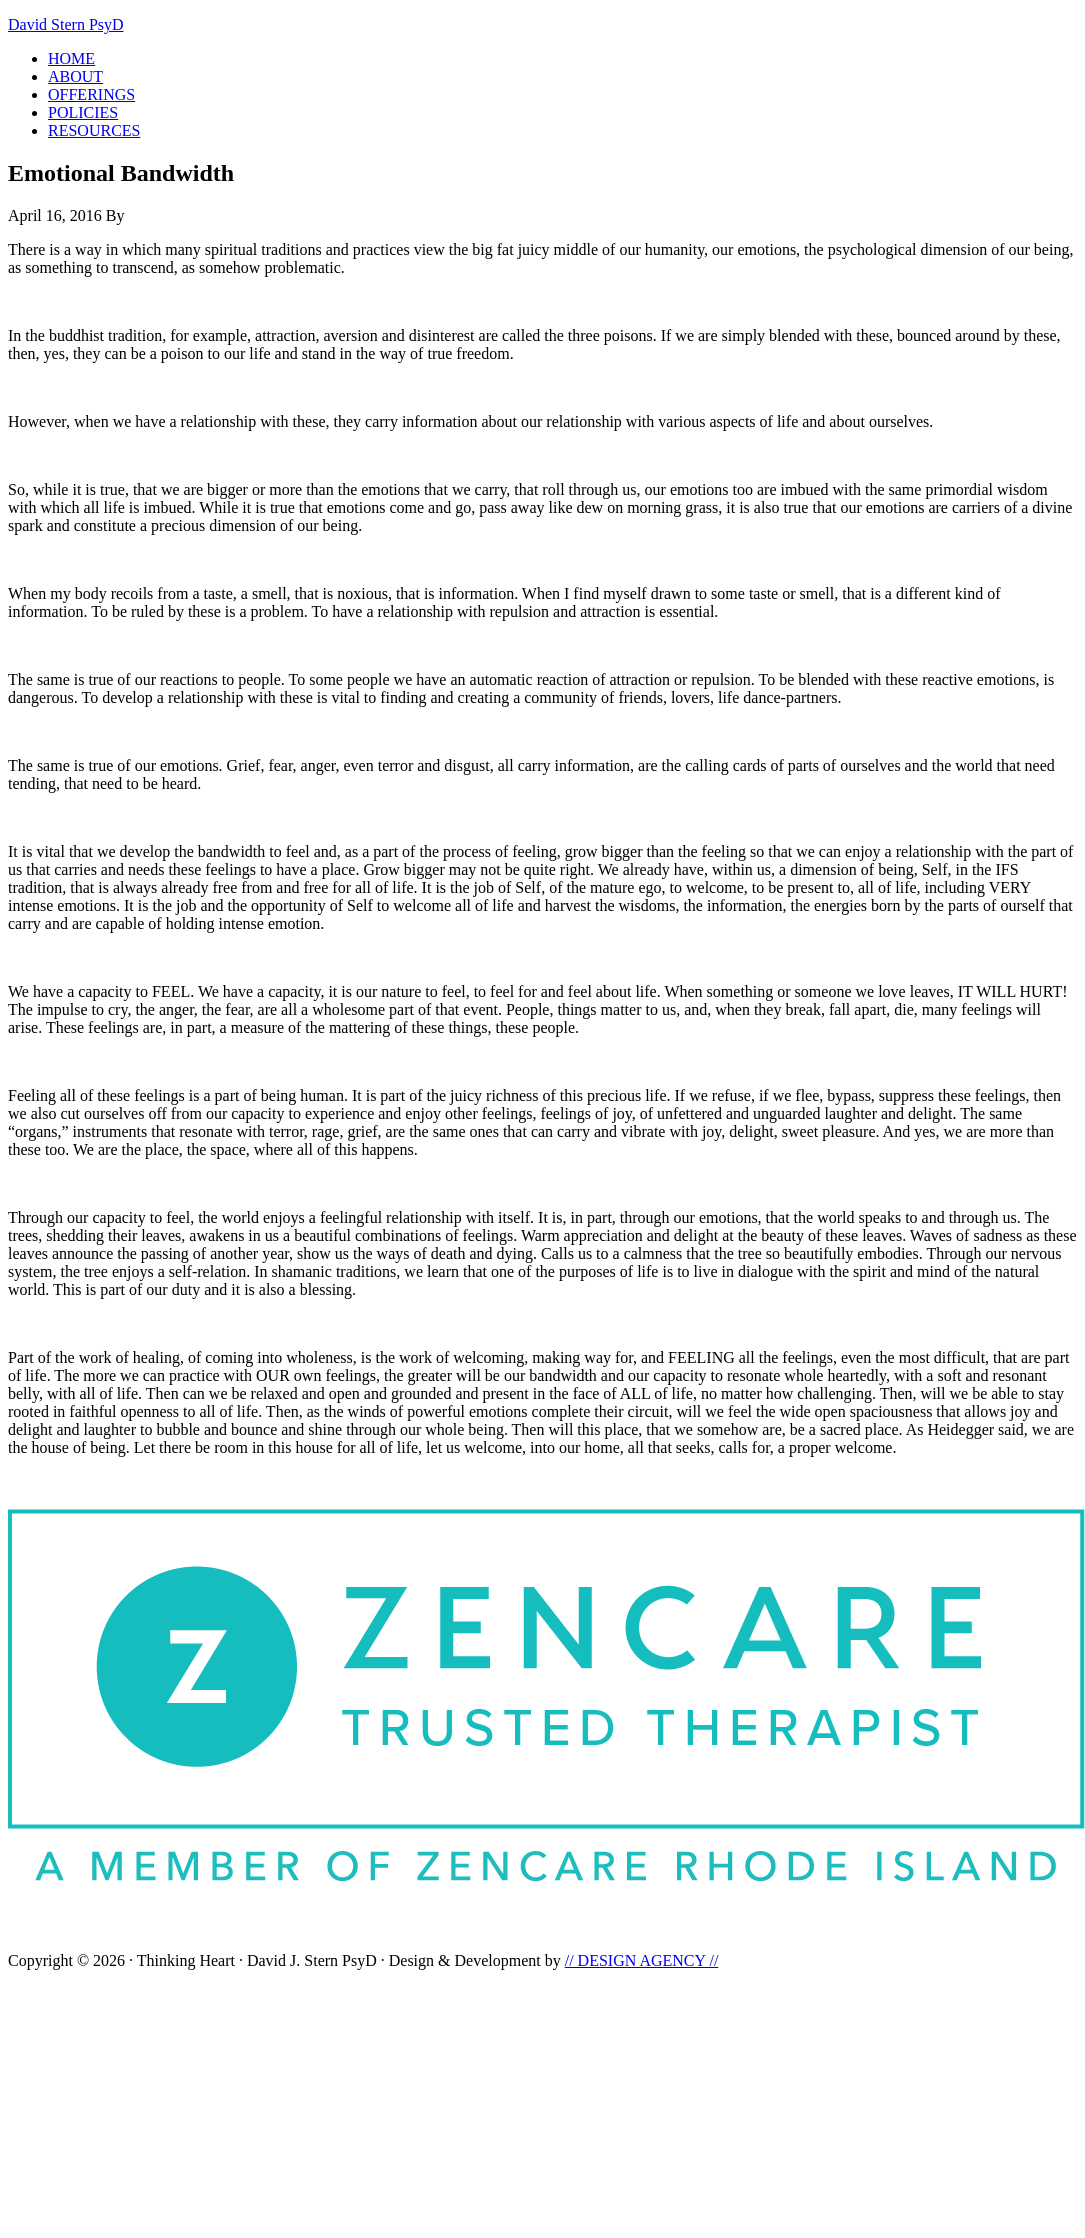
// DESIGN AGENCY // (642, 1960)
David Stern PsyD (66, 24)
